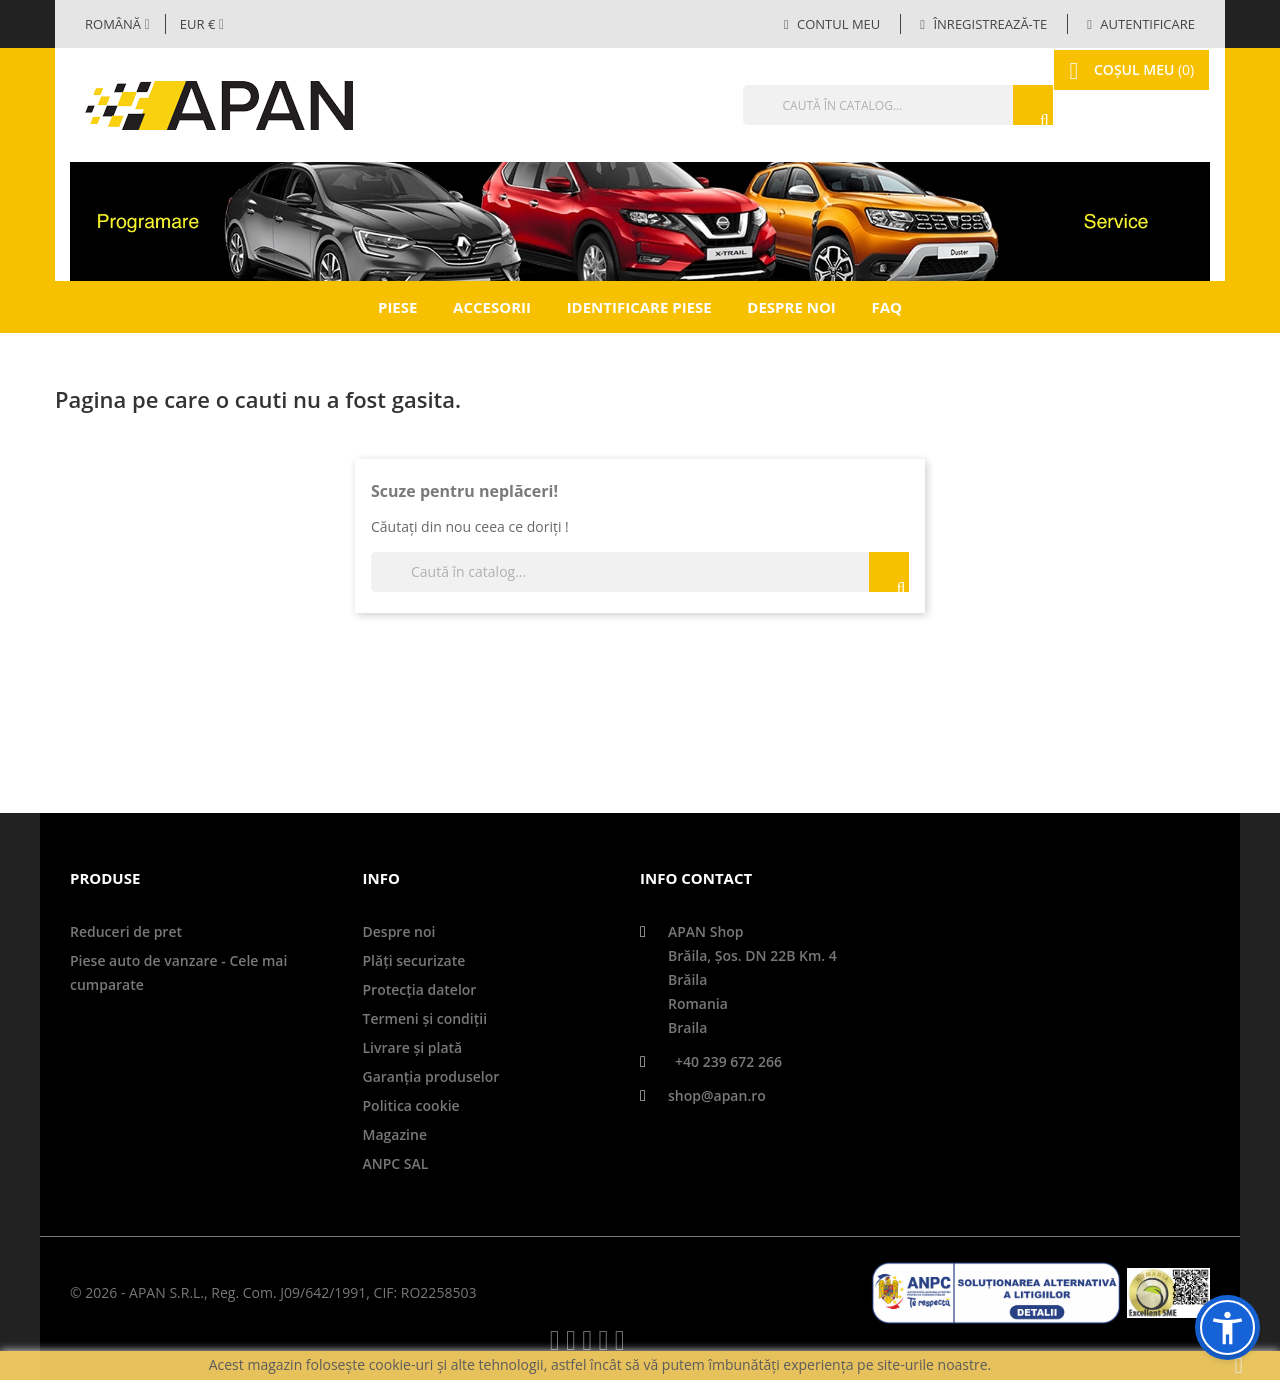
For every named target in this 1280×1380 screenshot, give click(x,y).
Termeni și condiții (425, 1018)
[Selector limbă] (117, 24)
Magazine (395, 1134)
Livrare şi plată (413, 1047)
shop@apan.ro (717, 1095)
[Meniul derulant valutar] (202, 24)
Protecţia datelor (420, 989)
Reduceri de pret (126, 931)
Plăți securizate (414, 960)
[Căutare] (855, 105)
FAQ (886, 307)
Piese (397, 307)
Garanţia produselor (431, 1076)
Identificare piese (639, 307)
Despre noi (791, 307)
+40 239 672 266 (728, 1061)
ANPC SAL (396, 1163)
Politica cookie (411, 1105)
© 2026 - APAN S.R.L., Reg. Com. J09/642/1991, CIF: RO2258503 (273, 1292)
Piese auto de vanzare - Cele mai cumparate (178, 972)
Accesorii (492, 307)
